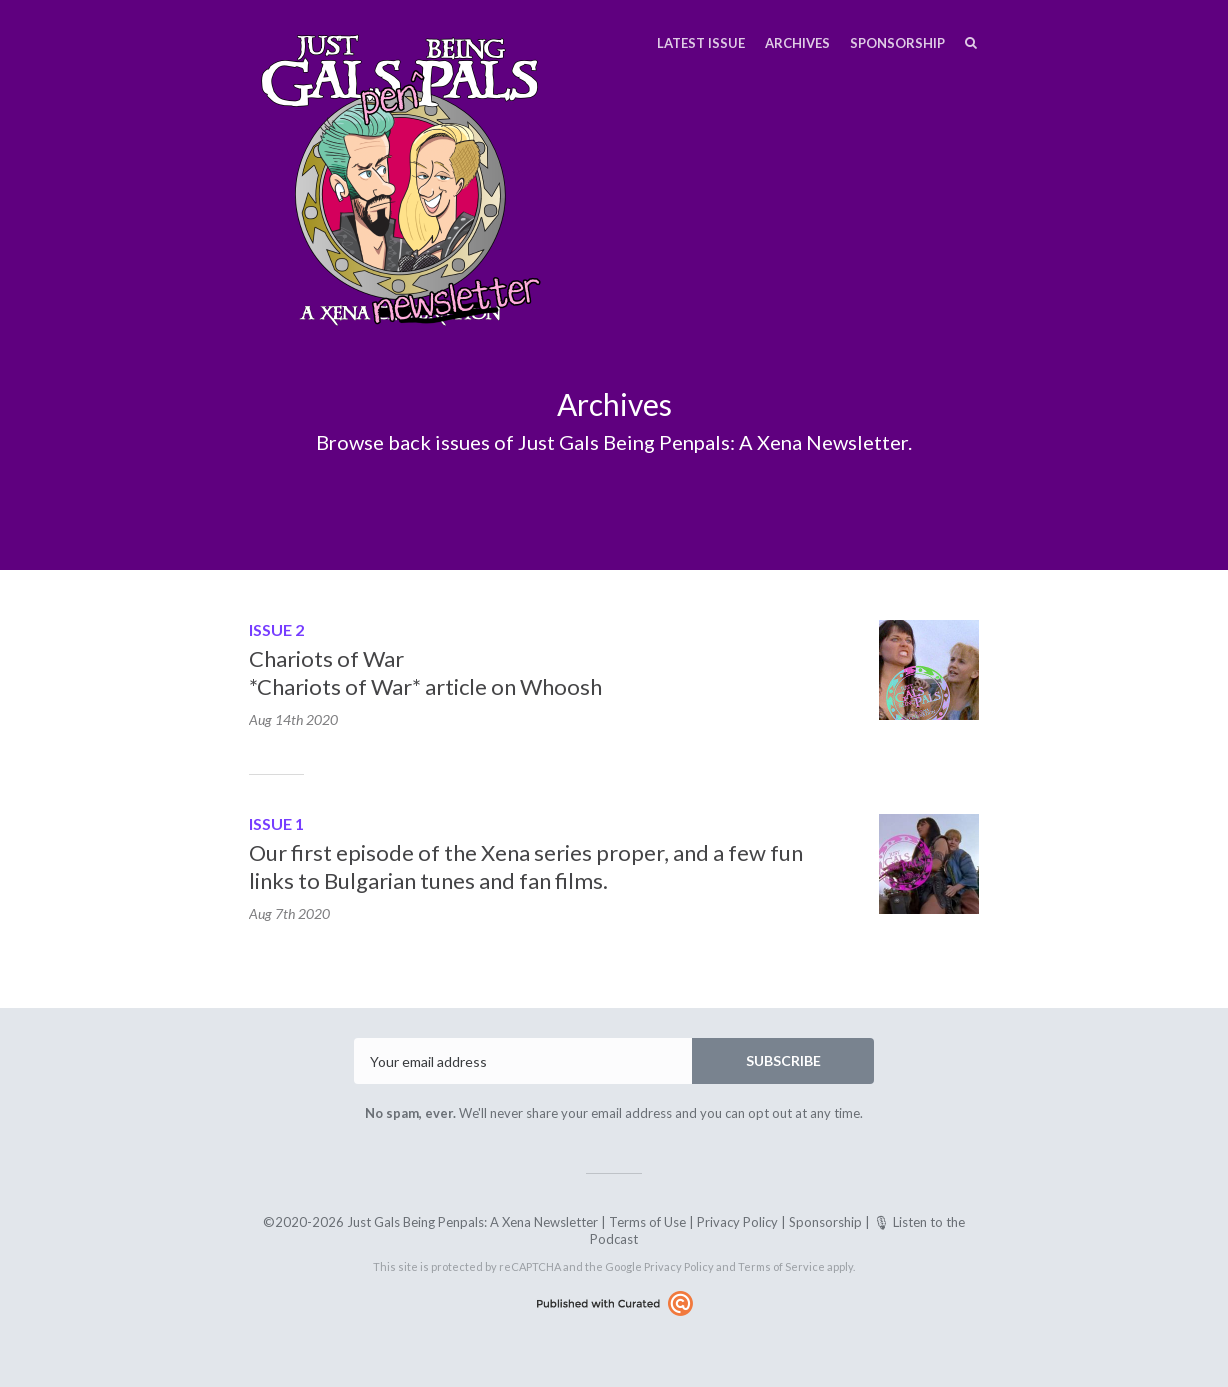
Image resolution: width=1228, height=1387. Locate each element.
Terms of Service (781, 1266)
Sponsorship (897, 43)
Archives (797, 43)
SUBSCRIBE (783, 1060)
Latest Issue (701, 43)
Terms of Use (647, 1222)
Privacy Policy (737, 1222)
